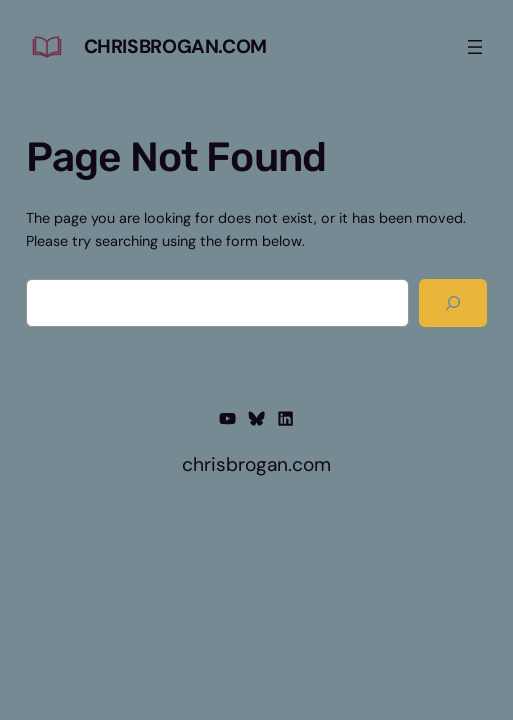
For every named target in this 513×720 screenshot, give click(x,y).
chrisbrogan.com (175, 46)
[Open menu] (475, 47)
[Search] (453, 303)
